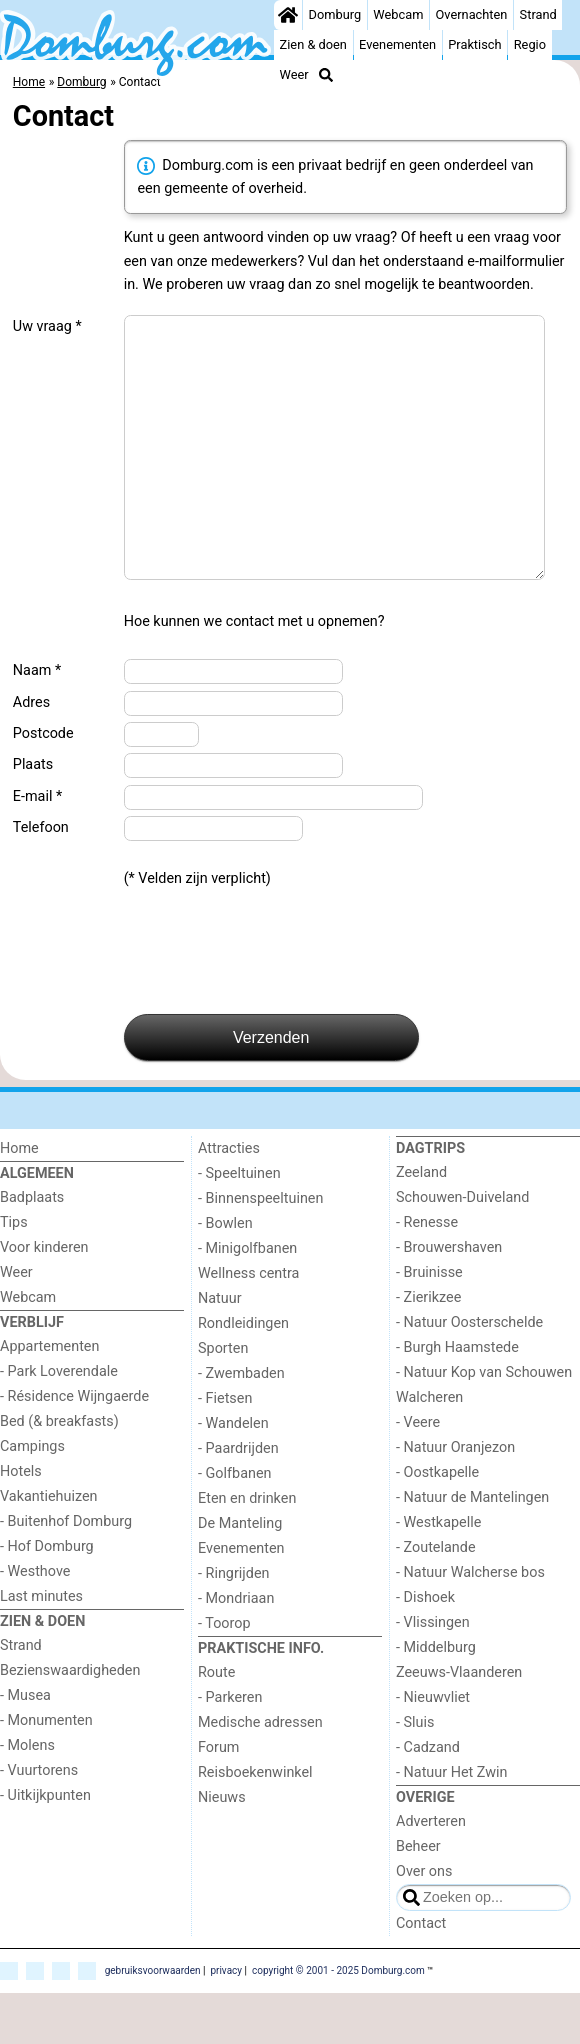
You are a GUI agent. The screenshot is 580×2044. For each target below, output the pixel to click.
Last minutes (41, 1647)
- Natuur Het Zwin (452, 1823)
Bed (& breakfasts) (59, 1472)
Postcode (43, 784)
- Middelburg (436, 1698)
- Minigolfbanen (247, 1299)
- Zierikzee (428, 1348)
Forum (218, 1798)
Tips (14, 1273)
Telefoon (41, 878)
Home (19, 1199)
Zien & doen (313, 44)
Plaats (33, 815)
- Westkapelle (438, 1573)
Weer (294, 74)
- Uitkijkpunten (45, 1846)
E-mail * (37, 847)
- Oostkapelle (437, 1523)
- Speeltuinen (239, 1224)
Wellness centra (248, 1324)
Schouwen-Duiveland (462, 1248)
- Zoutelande (436, 1598)
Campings (32, 1497)
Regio (530, 44)
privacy (226, 2021)
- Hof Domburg (47, 1597)
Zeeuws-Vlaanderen (459, 1723)
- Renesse (427, 1273)
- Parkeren (230, 1748)
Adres (31, 753)
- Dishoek (425, 1648)
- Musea (25, 1746)
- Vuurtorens (39, 1821)
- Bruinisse (429, 1323)
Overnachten (472, 14)
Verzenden (271, 1088)
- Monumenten (46, 1771)
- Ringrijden (233, 1624)
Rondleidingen (243, 1374)
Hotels (21, 1522)
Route (216, 1723)
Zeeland (421, 1223)
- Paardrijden (238, 1499)
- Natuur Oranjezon (455, 1498)
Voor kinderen (44, 1298)
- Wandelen (233, 1474)
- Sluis (415, 1773)
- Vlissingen (433, 1673)
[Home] (288, 15)
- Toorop (224, 1674)
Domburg (335, 14)
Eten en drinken (247, 1549)
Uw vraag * (47, 326)
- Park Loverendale (59, 1422)
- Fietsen (225, 1449)
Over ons (424, 1922)
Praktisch (474, 44)
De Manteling (240, 1574)
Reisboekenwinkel (255, 1823)
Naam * (37, 721)
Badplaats (32, 1248)
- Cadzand (428, 1798)
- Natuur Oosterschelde (469, 1373)
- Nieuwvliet (433, 1748)
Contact (421, 1974)
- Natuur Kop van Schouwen (484, 1423)
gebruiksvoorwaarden (153, 2021)
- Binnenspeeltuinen (260, 1249)
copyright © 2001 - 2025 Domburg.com (338, 2021)
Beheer (418, 1897)
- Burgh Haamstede (457, 1398)
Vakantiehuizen (49, 1547)
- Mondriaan (236, 1649)
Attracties (229, 1199)
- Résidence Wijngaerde (74, 1447)
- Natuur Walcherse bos (470, 1623)
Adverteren (431, 1872)
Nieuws (222, 1848)
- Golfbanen (235, 1524)
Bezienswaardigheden (70, 1721)
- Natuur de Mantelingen (472, 1548)
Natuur (220, 1349)
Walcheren (429, 1448)
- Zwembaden (241, 1424)
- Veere (418, 1473)
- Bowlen (225, 1274)
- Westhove (35, 1622)
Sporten (223, 1399)
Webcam (398, 14)
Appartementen (49, 1397)
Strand (538, 14)
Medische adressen (260, 1773)
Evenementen (397, 44)
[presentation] (276, 1003)
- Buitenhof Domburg (66, 1572)
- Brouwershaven (449, 1298)
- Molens (27, 1796)
